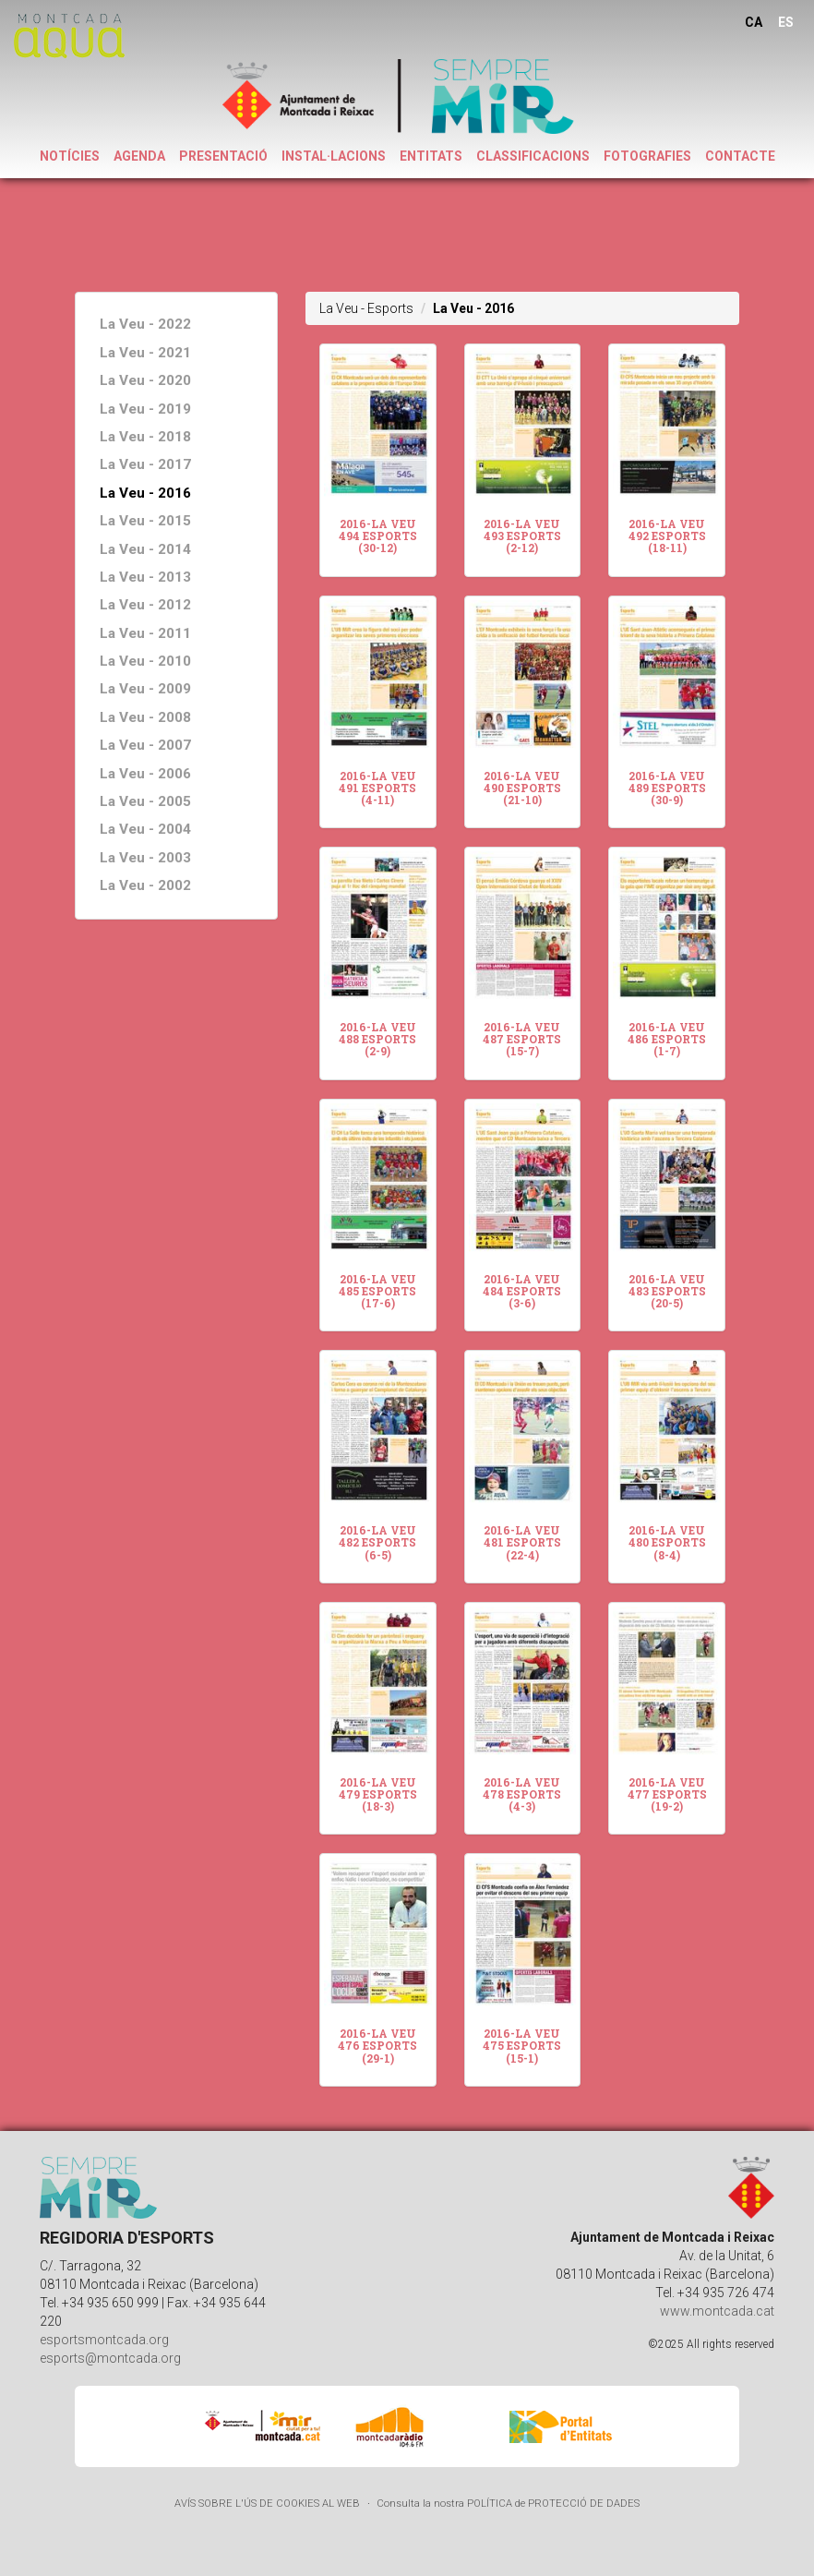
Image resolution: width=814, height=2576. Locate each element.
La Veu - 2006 (145, 773)
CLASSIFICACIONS (533, 156)
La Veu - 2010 (145, 661)
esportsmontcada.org (104, 2339)
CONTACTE (740, 156)
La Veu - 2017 (145, 464)
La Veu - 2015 (145, 520)
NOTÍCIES (70, 156)
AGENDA (139, 156)
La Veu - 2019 (145, 409)
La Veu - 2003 (145, 857)
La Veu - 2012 (145, 604)
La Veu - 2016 (145, 493)
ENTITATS (431, 156)
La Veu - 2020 (145, 380)
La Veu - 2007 (145, 745)
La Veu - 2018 (145, 436)
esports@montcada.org (110, 2358)
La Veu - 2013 (145, 577)
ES (786, 22)
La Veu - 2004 (145, 829)
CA (753, 22)
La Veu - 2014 (145, 549)
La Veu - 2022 (145, 324)
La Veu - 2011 (145, 633)
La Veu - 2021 (145, 352)
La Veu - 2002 (145, 885)
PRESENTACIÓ (223, 156)
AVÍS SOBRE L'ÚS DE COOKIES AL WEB (267, 2504)
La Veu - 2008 (145, 717)
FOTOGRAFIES (647, 156)
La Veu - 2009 (145, 688)
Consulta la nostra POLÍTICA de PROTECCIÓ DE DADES (508, 2504)
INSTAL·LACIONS (333, 156)
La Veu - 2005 (145, 801)
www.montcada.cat (717, 2311)
